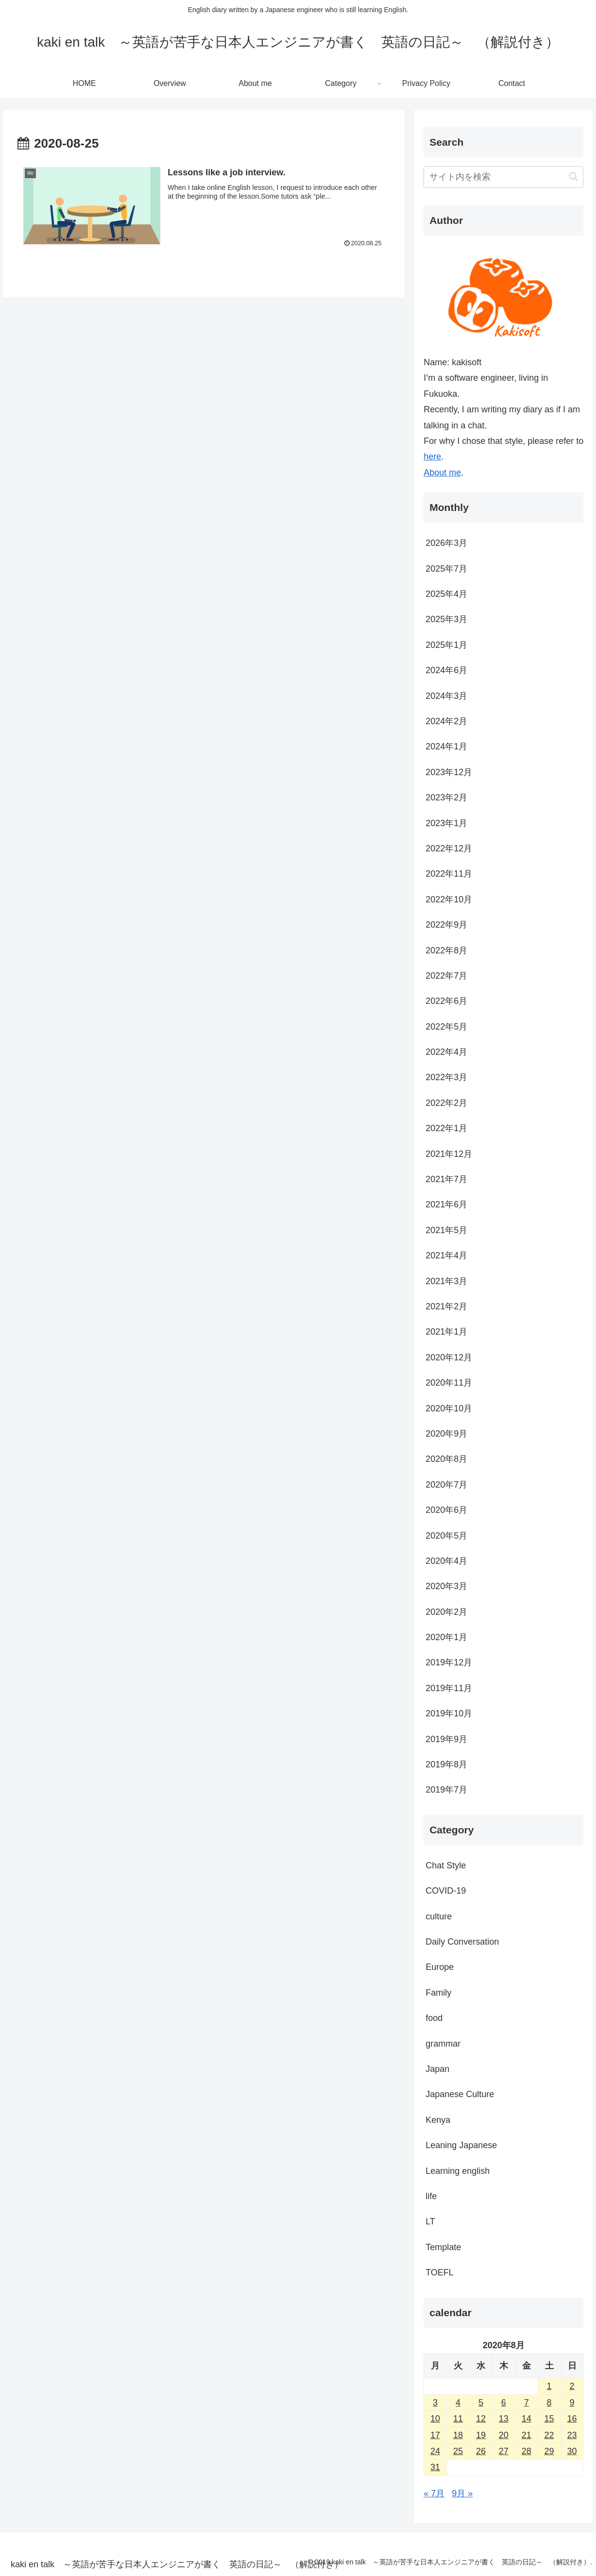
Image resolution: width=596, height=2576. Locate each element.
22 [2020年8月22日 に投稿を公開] (549, 2435)
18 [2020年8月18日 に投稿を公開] (458, 2435)
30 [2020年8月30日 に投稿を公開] (572, 2451)
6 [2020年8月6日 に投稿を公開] (503, 2402)
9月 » (462, 2493)
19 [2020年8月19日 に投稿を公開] (481, 2435)
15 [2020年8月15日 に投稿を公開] (549, 2418)
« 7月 (434, 2493)
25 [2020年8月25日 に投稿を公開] (458, 2451)
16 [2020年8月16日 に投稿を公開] (572, 2418)
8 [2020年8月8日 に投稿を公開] (549, 2402)
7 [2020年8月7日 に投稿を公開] (526, 2402)
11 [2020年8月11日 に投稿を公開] (458, 2418)
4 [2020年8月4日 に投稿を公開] (458, 2402)
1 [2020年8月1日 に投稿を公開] (549, 2386)
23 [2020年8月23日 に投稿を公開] (572, 2435)
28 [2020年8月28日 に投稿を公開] (526, 2451)
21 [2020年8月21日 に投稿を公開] (526, 2435)
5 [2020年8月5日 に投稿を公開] (480, 2402)
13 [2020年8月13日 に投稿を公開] (504, 2418)
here (432, 456)
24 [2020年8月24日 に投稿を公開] (435, 2451)
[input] (503, 177)
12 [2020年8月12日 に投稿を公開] (481, 2418)
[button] (573, 176)
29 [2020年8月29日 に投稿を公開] (549, 2451)
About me (442, 472)
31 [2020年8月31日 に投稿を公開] (435, 2467)
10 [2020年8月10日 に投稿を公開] (435, 2418)
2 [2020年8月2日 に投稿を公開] (571, 2386)
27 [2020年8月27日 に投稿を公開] (504, 2451)
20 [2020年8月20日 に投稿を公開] (504, 2435)
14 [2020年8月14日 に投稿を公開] (526, 2418)
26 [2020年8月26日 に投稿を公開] (481, 2451)
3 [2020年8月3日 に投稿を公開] (435, 2402)
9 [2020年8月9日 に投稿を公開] (571, 2402)
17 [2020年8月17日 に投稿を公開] (435, 2435)
